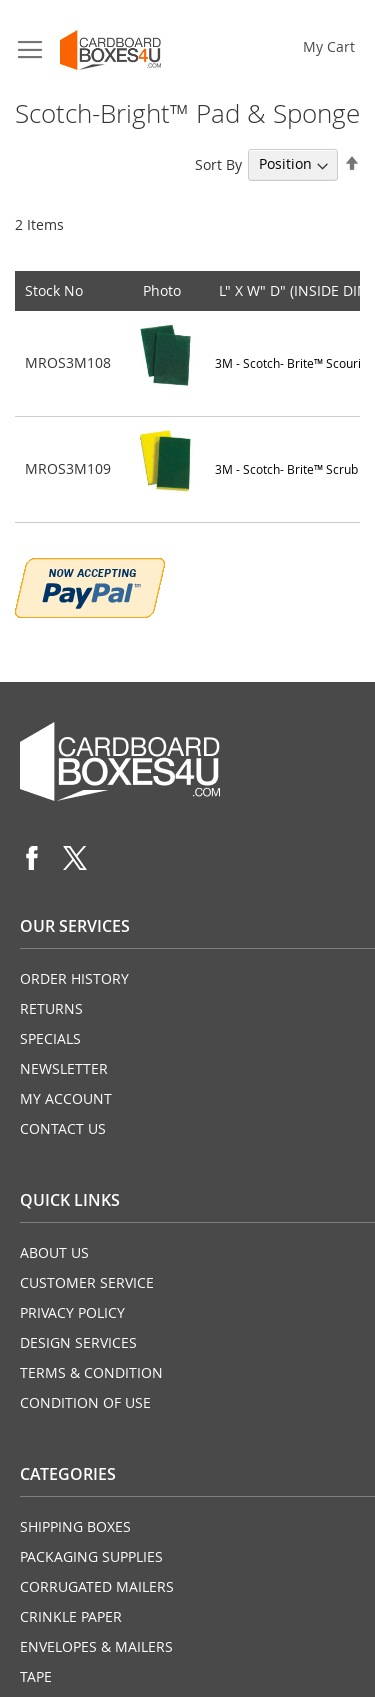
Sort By (218, 163)
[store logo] (110, 50)
